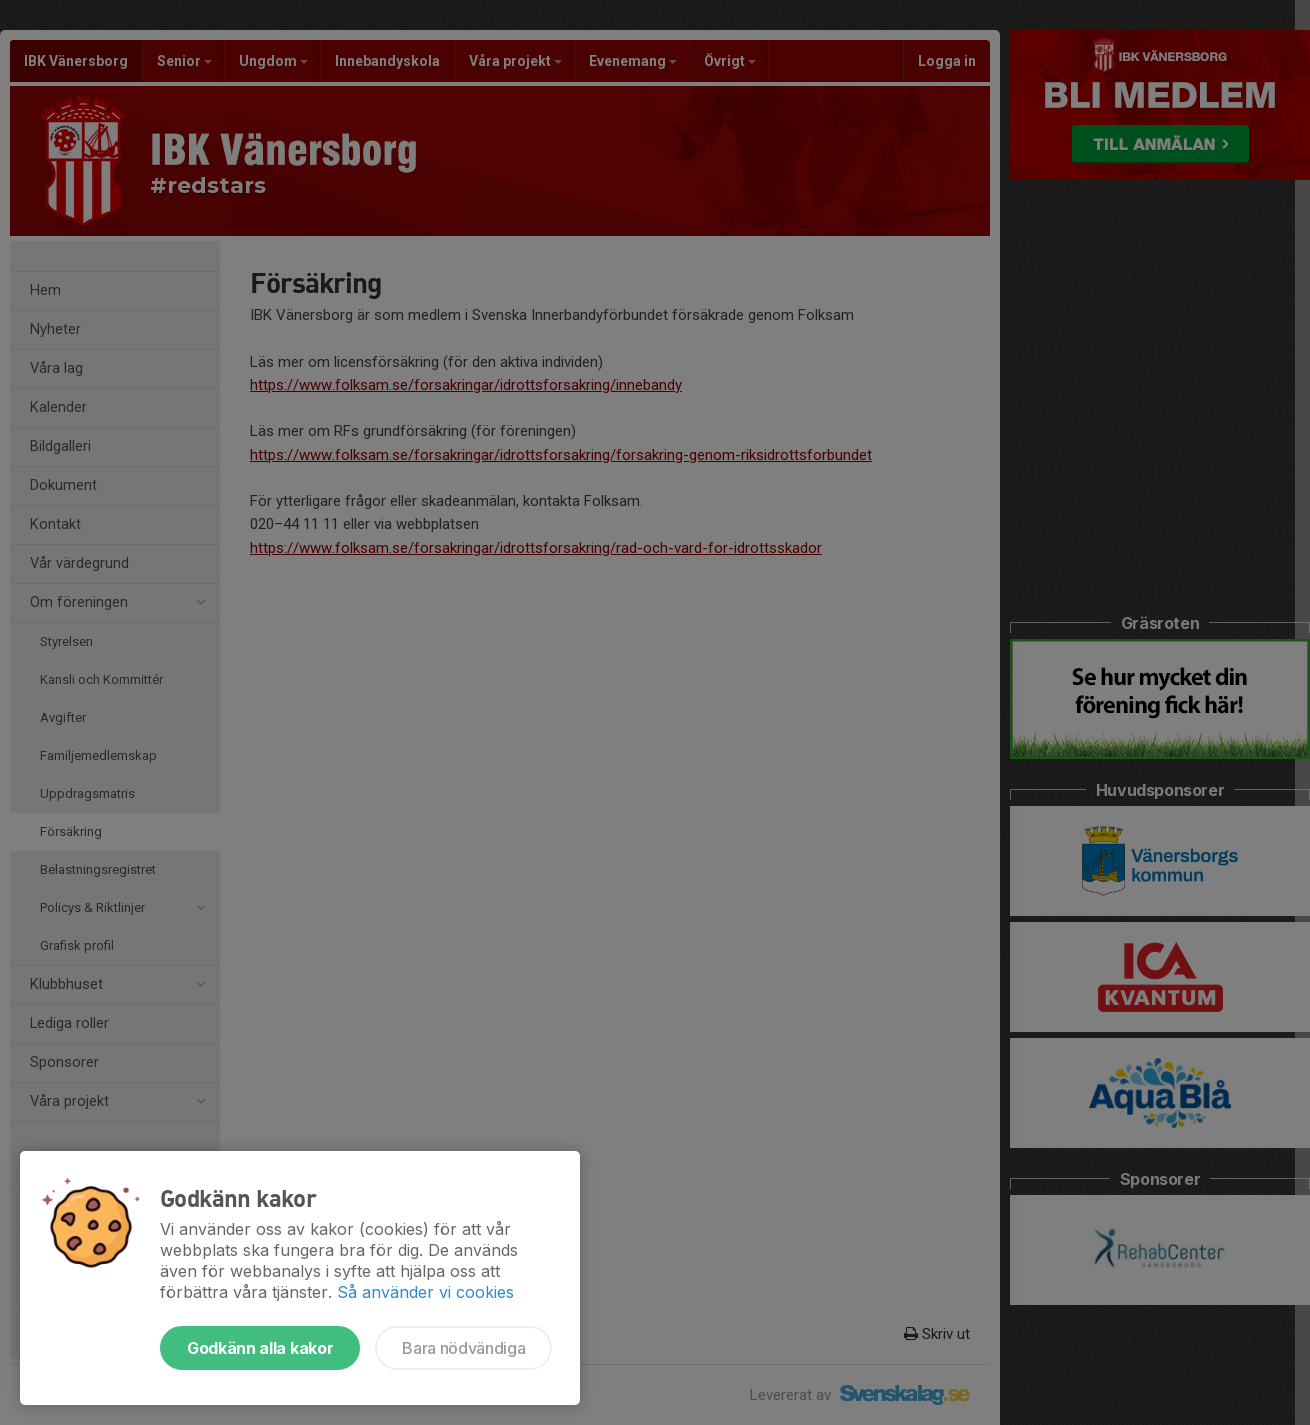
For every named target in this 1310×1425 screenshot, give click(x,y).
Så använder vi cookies (425, 1292)
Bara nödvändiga (463, 1348)
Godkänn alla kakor (260, 1348)
